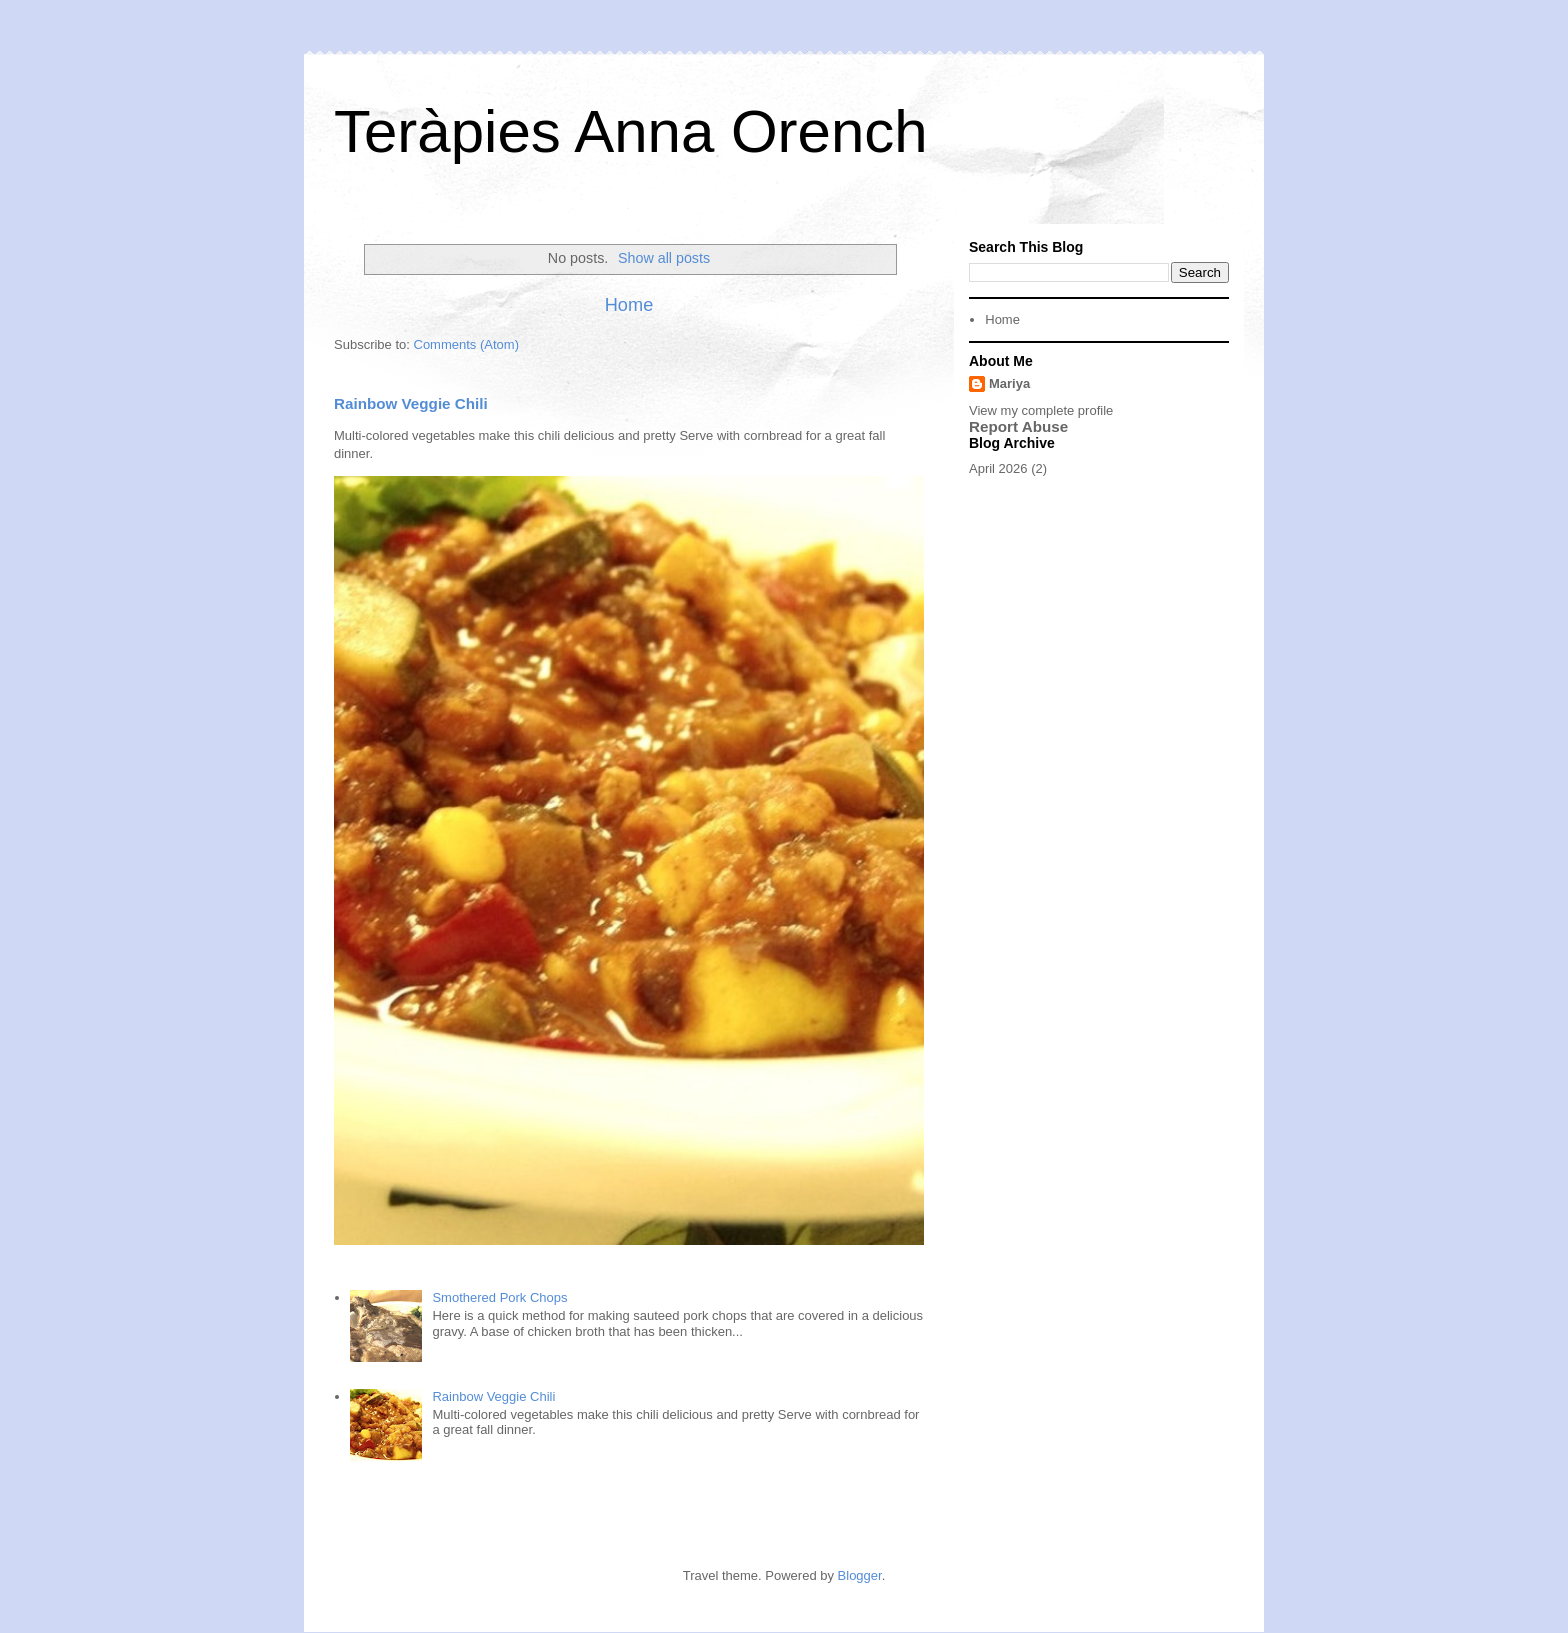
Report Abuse (1018, 426)
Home (629, 305)
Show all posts (664, 258)
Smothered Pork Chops (499, 1297)
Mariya (1009, 383)
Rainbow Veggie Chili (411, 403)
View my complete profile (1041, 410)
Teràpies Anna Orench (631, 131)
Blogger (860, 1575)
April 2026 (998, 468)
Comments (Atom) (466, 344)
